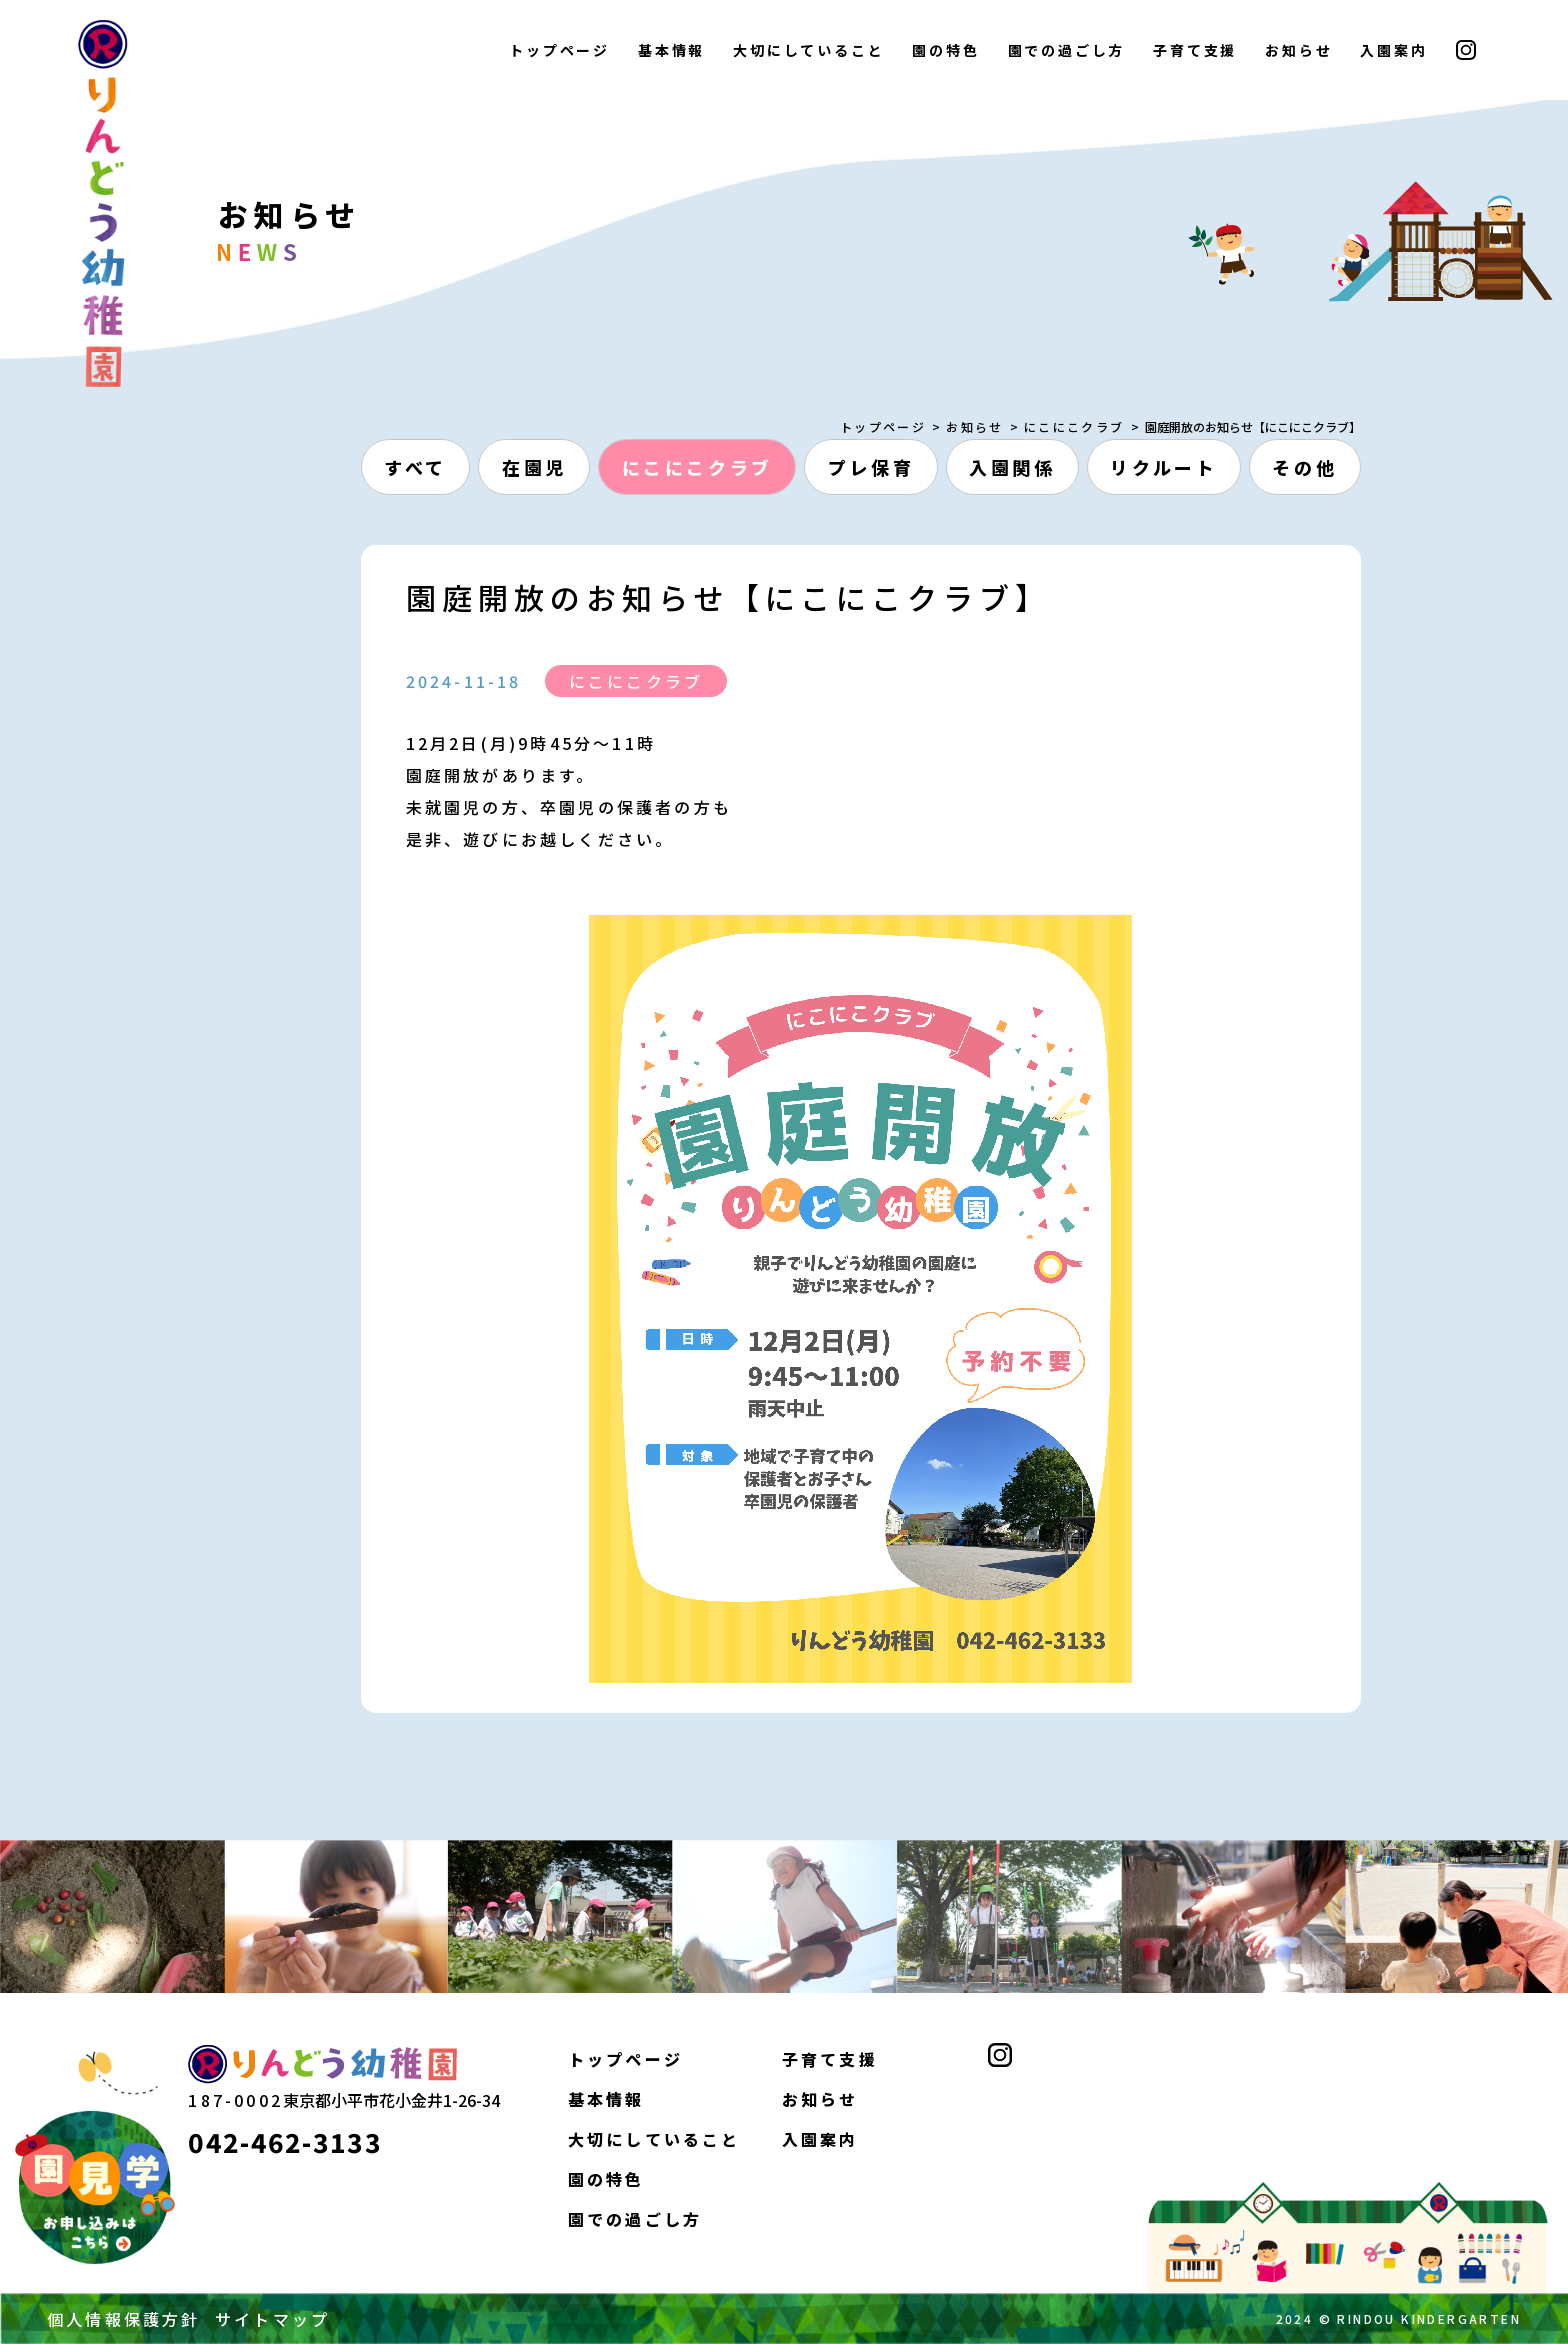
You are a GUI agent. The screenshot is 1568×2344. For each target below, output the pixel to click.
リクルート (1163, 467)
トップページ (559, 50)
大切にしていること (808, 50)
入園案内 (1393, 50)
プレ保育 (871, 467)
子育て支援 (1195, 50)
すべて (415, 467)
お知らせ (1298, 50)
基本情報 (671, 50)
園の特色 (945, 50)
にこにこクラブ (1074, 426)
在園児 (534, 467)
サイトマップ (272, 2319)
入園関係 (1012, 467)
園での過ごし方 (1067, 50)
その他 (1304, 467)
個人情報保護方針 (124, 2319)
